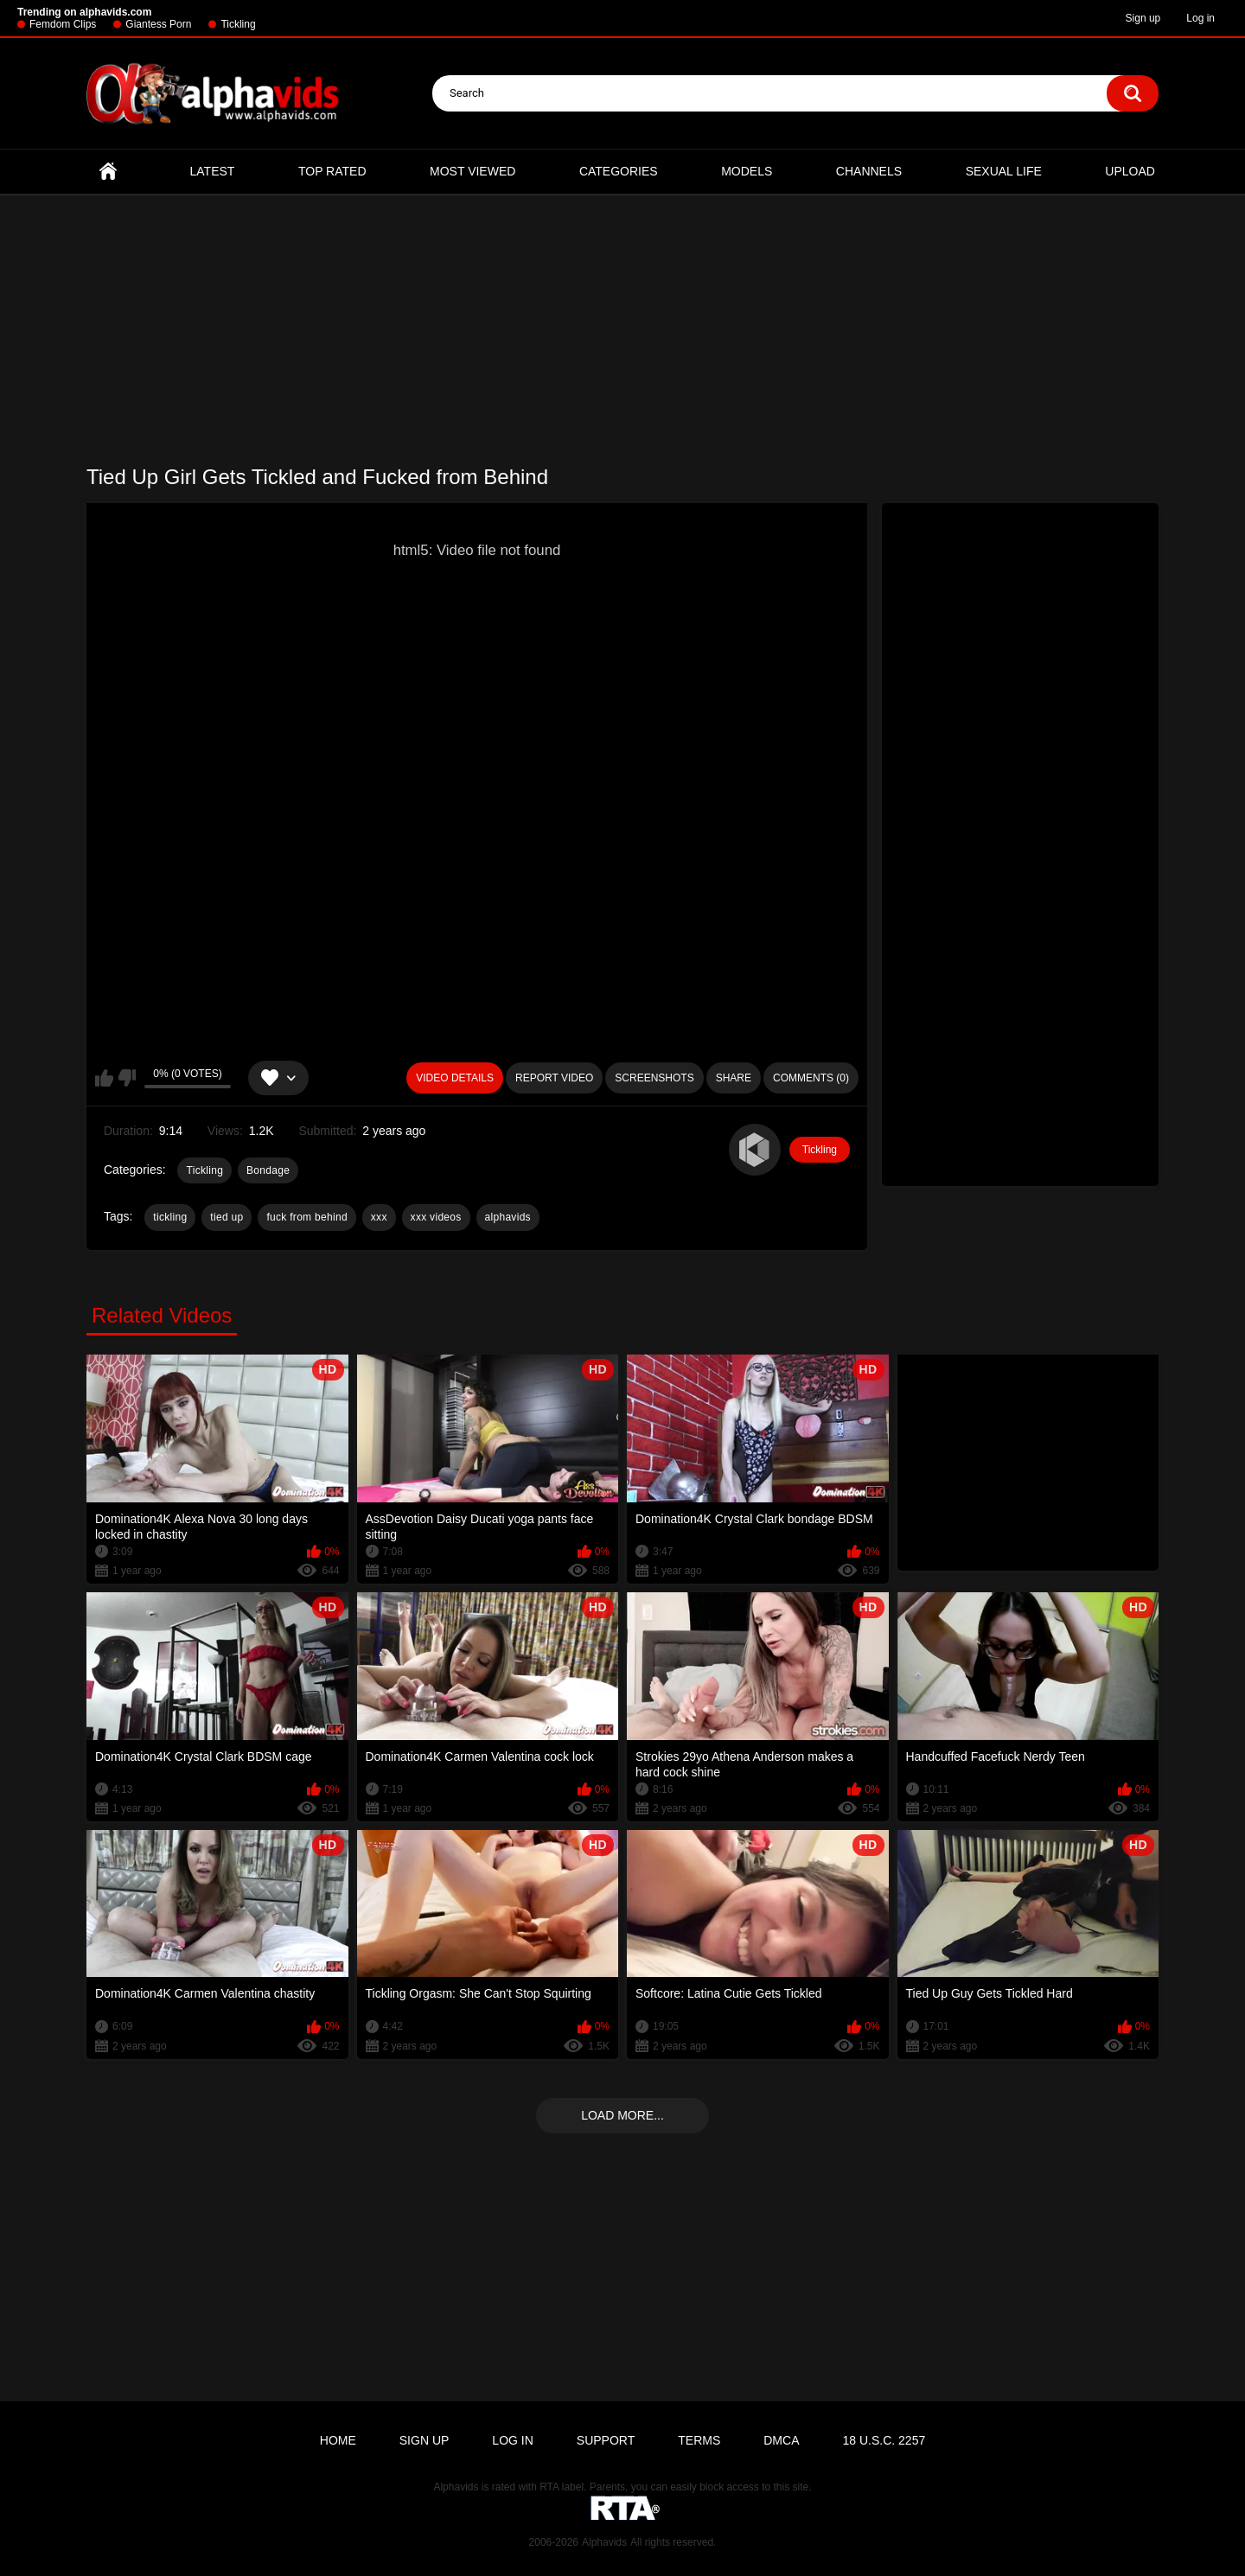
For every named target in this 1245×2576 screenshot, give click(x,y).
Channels (869, 171)
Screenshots (654, 1078)
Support (606, 2440)
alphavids (508, 1217)
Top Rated (332, 171)
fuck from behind (307, 1217)
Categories (618, 171)
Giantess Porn (158, 24)
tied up (226, 1217)
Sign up (1143, 18)
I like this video (104, 1078)
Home (108, 172)
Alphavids (604, 2542)
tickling (170, 1217)
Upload (1130, 171)
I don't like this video (127, 1078)
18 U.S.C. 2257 (883, 2440)
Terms (699, 2440)
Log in (1200, 18)
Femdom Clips (62, 24)
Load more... (622, 2115)
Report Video (554, 1078)
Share (733, 1078)
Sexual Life (1004, 171)
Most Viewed (472, 171)
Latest (212, 171)
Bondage (268, 1170)
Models (746, 171)
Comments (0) (811, 1078)
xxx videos (436, 1217)
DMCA (781, 2440)
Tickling (237, 24)
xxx (379, 1217)
